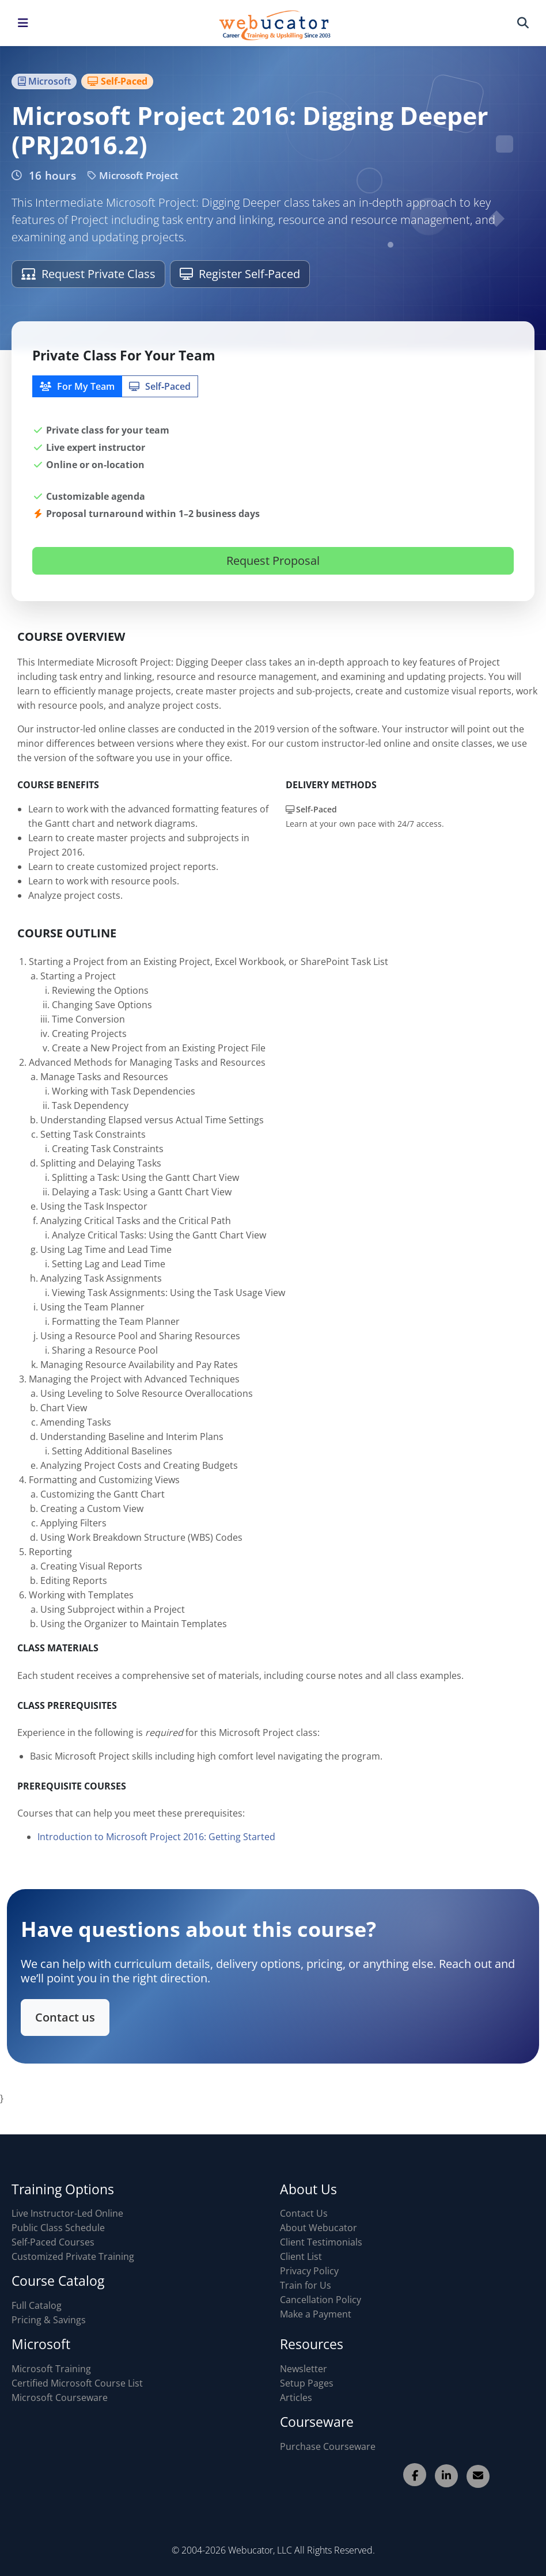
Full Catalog (37, 2305)
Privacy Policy (309, 2271)
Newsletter (303, 2368)
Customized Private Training (73, 2256)
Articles (296, 2397)
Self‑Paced (160, 386)
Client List (301, 2256)
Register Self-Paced (240, 274)
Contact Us (304, 2213)
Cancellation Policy (320, 2299)
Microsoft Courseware (60, 2397)
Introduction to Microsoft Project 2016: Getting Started (156, 1848)
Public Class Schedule (58, 2227)
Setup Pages (306, 2383)
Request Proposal (273, 560)
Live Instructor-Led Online (67, 2213)
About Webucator (318, 2227)
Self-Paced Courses (53, 2242)
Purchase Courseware (328, 2446)
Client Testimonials (321, 2242)
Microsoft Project (133, 175)
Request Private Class (88, 274)
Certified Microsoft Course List (77, 2383)
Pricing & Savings (49, 2319)
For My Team (77, 386)
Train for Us (305, 2285)
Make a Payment (315, 2314)
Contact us (81, 2014)
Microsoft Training (51, 2368)
